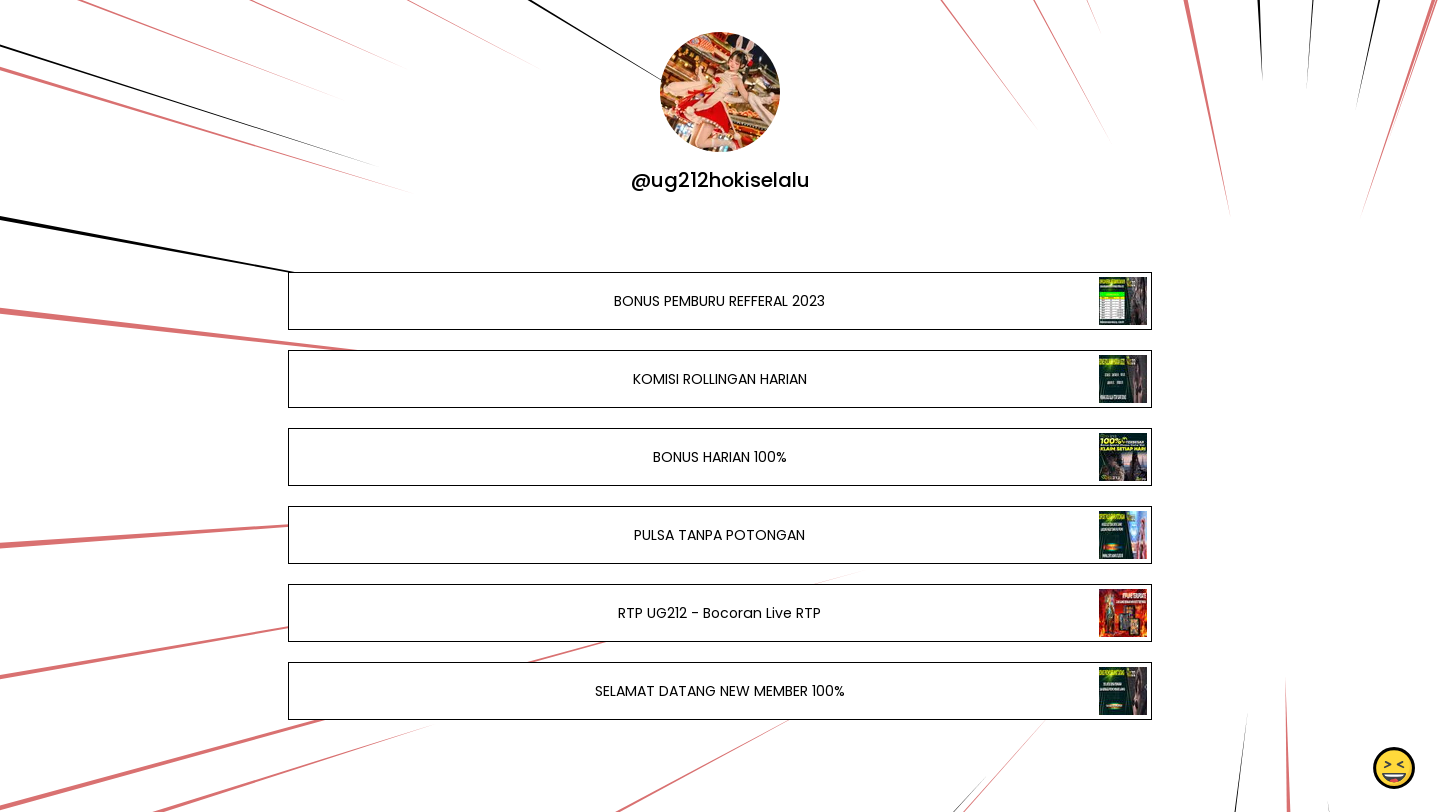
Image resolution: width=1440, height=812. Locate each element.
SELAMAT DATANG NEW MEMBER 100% (720, 691)
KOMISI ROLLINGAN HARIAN (720, 379)
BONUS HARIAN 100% (720, 457)
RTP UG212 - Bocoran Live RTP (719, 613)
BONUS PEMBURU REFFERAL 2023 (719, 301)
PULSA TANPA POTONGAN (719, 535)
